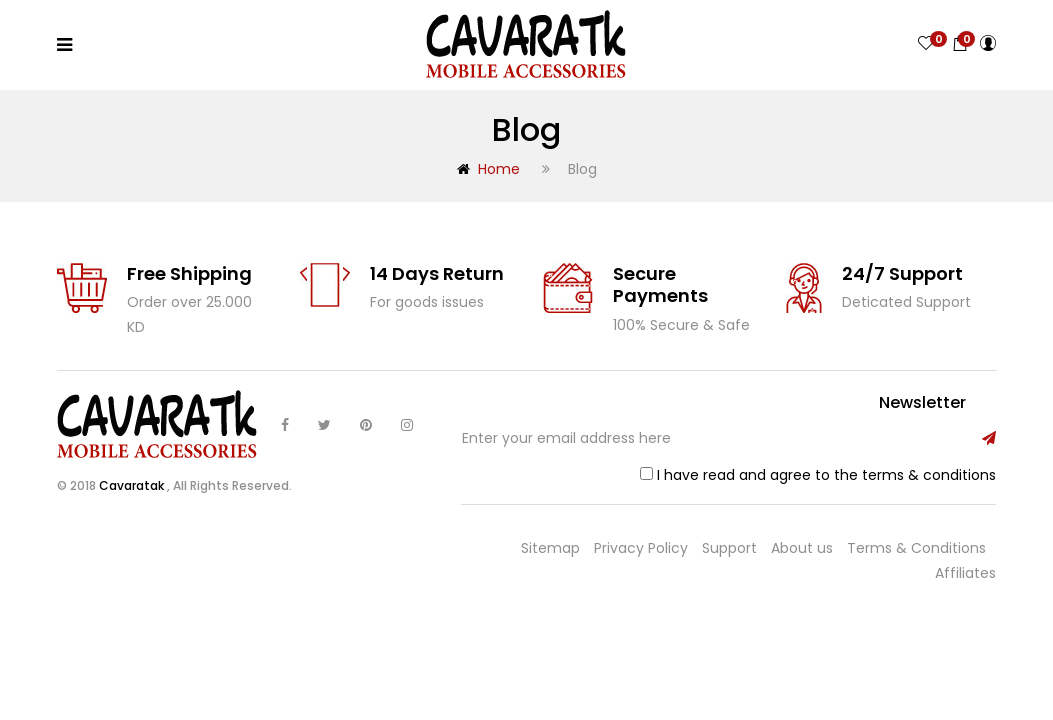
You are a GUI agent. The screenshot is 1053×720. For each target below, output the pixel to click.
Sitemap (550, 548)
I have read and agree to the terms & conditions (826, 475)
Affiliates (965, 573)
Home (488, 169)
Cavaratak (133, 485)
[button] (960, 43)
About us (802, 548)
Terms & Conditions (916, 548)
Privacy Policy (641, 548)
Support (729, 548)
